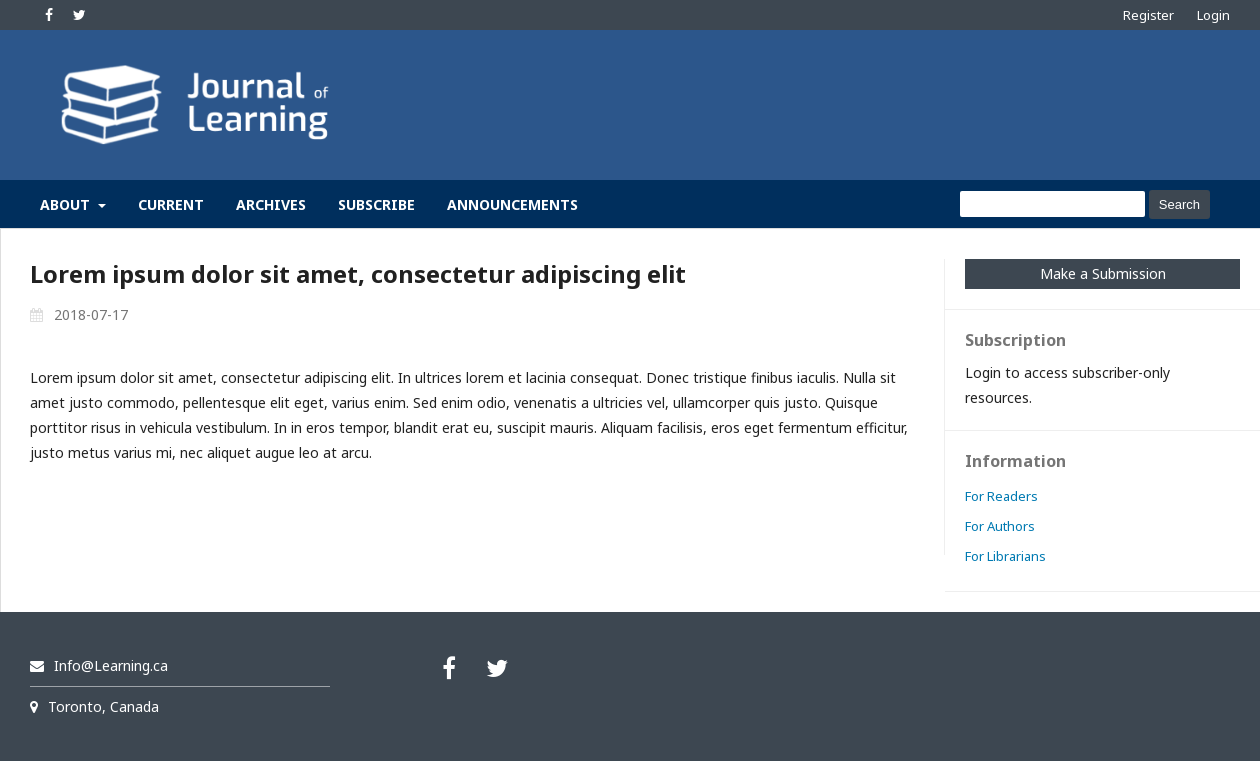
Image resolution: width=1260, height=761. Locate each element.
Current (171, 204)
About (67, 204)
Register (1148, 15)
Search (1179, 204)
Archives (271, 204)
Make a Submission (1103, 273)
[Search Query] (1052, 204)
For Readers (1001, 496)
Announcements (512, 204)
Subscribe (376, 204)
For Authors (1000, 526)
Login (1213, 15)
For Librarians (1005, 556)
